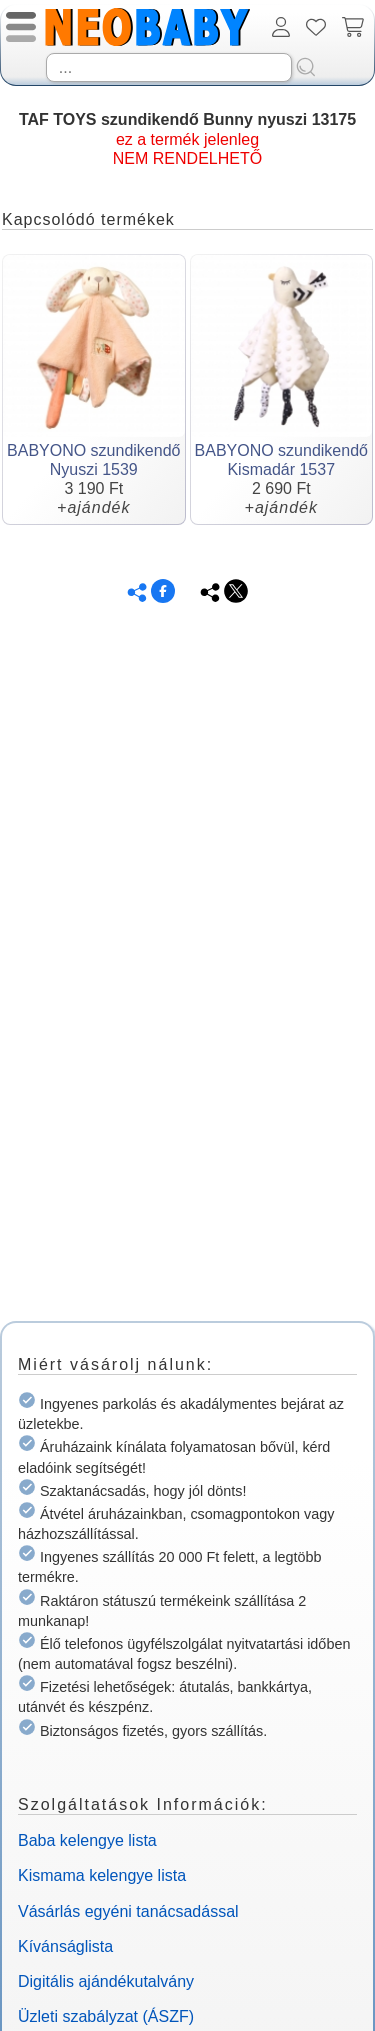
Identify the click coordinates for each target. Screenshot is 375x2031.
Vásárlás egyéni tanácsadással (128, 1911)
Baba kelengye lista (87, 1840)
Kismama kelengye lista (102, 1875)
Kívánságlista (65, 1946)
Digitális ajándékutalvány (106, 1981)
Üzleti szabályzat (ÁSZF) (106, 2016)
